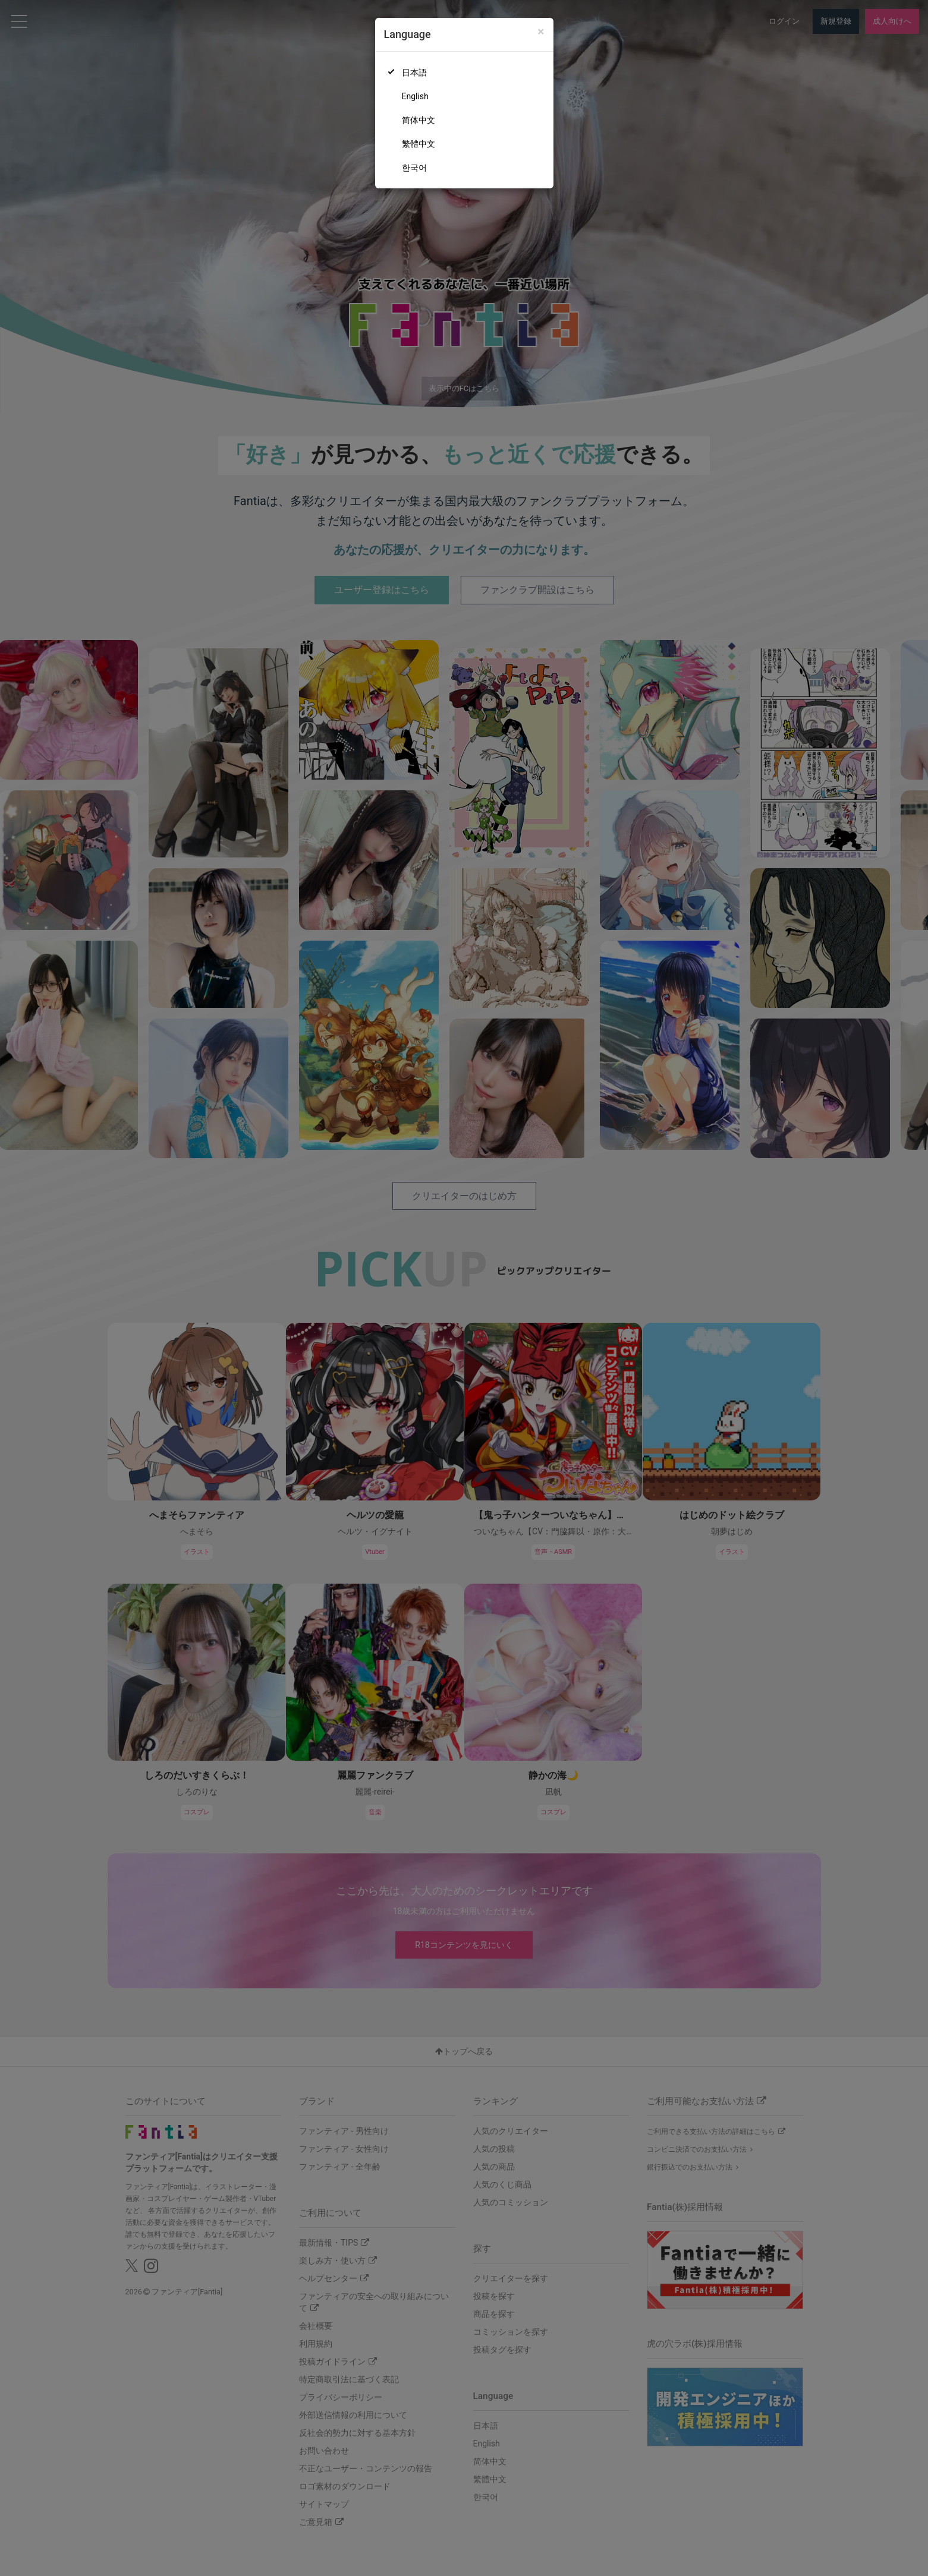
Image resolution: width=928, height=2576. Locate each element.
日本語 (414, 72)
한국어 (414, 167)
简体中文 (418, 120)
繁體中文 (418, 144)
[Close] (540, 32)
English (415, 96)
